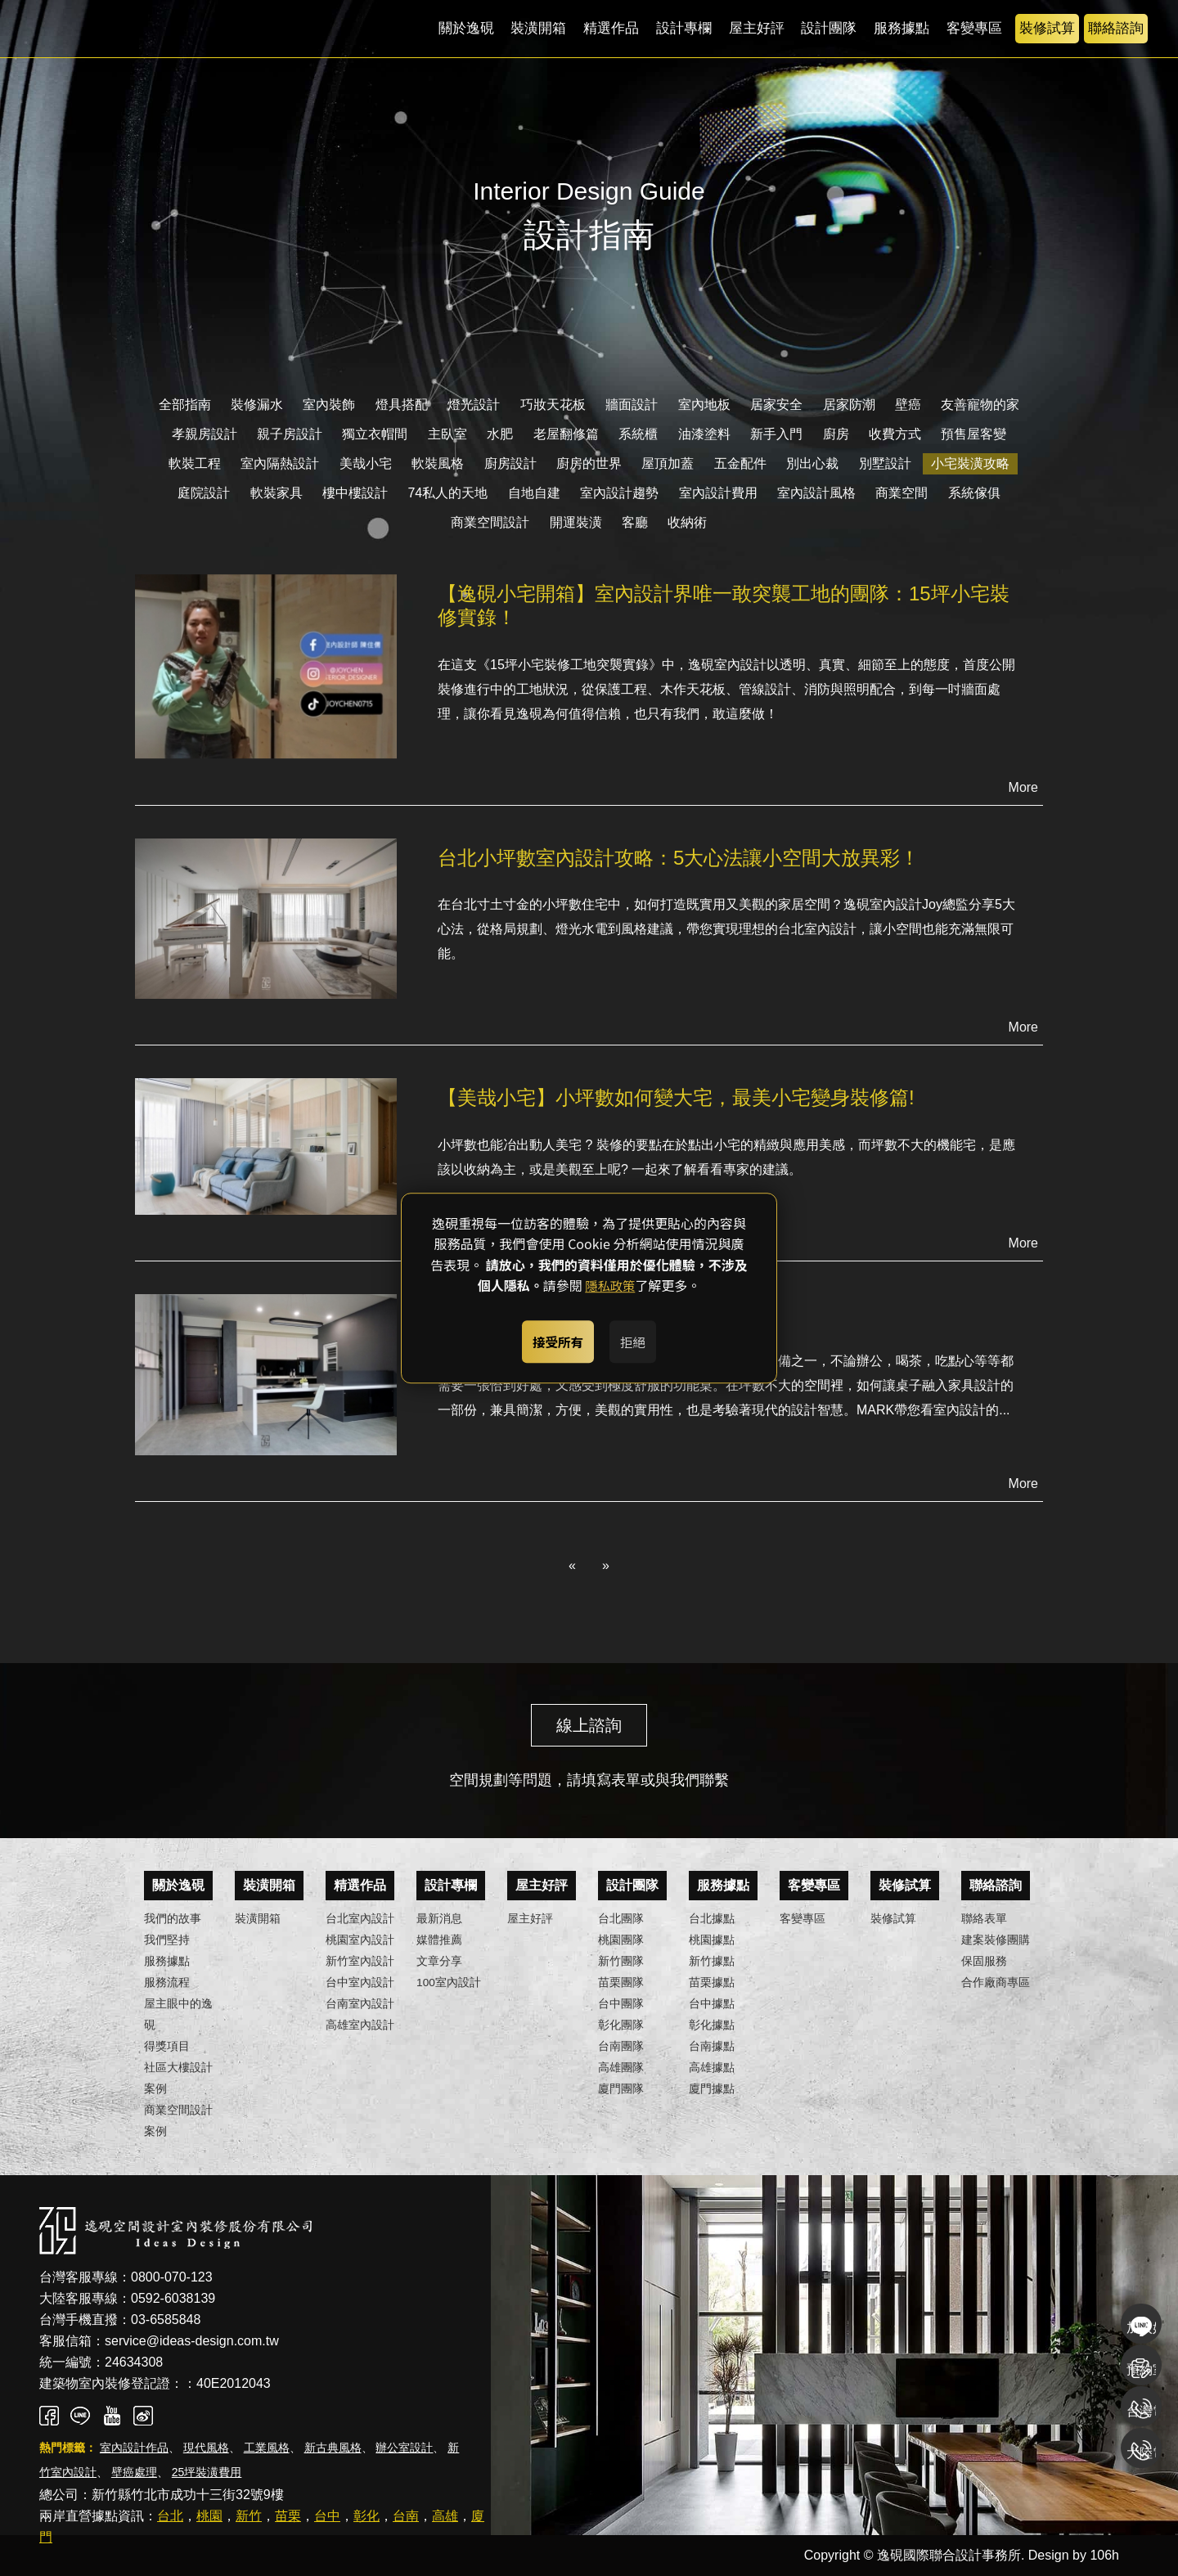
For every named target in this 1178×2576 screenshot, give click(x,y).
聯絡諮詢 (1116, 28)
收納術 (687, 522)
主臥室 (447, 434)
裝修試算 (1047, 28)
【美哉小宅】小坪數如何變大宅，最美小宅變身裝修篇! (676, 1097)
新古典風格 (333, 2447)
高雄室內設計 (360, 2025)
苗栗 (288, 2516)
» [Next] (605, 1565)
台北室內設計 (360, 1919)
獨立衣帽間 (374, 434)
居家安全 (776, 404)
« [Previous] (572, 1565)
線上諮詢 (589, 1725)
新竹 (249, 2516)
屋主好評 (757, 28)
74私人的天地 (447, 493)
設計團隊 (829, 28)
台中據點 (712, 2004)
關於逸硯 (466, 28)
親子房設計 (289, 434)
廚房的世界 (589, 463)
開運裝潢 (576, 522)
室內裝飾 (329, 404)
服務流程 (167, 1982)
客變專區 (974, 28)
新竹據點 (712, 1961)
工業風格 (267, 2447)
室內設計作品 (134, 2447)
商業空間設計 (490, 522)
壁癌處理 (134, 2472)
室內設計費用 (718, 493)
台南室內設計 (360, 2004)
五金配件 (740, 463)
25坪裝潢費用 (207, 2472)
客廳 (635, 522)
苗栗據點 (712, 1982)
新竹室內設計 (360, 1961)
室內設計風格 (816, 493)
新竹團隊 (621, 1961)
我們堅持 (167, 1940)
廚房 (836, 434)
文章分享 (439, 1961)
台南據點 (712, 2046)
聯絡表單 (984, 1919)
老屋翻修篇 (566, 434)
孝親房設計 (204, 434)
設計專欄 (684, 28)
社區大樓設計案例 (178, 2078)
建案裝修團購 (995, 1940)
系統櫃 (638, 434)
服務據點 (901, 28)
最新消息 (439, 1919)
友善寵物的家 (980, 404)
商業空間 (901, 493)
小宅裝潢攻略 (970, 463)
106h (1104, 2555)
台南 (406, 2516)
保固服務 (984, 1961)
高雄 (445, 2516)
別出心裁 (812, 463)
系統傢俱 (974, 493)
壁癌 (908, 404)
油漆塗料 (704, 434)
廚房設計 (510, 463)
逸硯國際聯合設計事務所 (143, 28)
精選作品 (611, 28)
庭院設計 (204, 493)
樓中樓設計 (355, 493)
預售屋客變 (973, 434)
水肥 (500, 434)
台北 (170, 2516)
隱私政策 (610, 1290)
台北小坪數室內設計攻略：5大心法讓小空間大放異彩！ (678, 858)
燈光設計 (473, 404)
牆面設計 (631, 404)
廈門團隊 (621, 2089)
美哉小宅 (365, 463)
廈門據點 (712, 2089)
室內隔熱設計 (280, 463)
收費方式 (895, 434)
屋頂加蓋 (667, 463)
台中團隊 (621, 2004)
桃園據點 (712, 1940)
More (1023, 787)
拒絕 (641, 1337)
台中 (327, 2516)
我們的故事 (172, 1919)
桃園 (209, 2516)
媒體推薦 (439, 1940)
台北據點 (712, 1919)
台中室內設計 (360, 1982)
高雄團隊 (621, 2067)
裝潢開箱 (538, 28)
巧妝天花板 (553, 404)
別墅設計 (885, 463)
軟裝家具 (276, 493)
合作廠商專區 (995, 1982)
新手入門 (776, 434)
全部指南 (185, 404)
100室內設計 (448, 1982)
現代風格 (206, 2447)
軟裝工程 (195, 463)
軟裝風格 (437, 463)
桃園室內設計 (360, 1940)
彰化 (366, 2516)
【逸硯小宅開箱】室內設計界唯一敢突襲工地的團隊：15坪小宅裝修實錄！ (723, 605)
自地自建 (534, 493)
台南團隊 (621, 2046)
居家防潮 (849, 404)
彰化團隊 (621, 2025)
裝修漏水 (257, 404)
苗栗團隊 (621, 1982)
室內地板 (704, 404)
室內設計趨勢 (619, 493)
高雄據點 (712, 2067)
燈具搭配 (401, 404)
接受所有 (548, 1337)
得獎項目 (167, 2046)
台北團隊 (621, 1919)
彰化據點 (712, 2025)
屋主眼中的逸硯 (178, 2014)
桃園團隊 (621, 1940)
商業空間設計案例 (178, 2121)
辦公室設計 (404, 2447)
